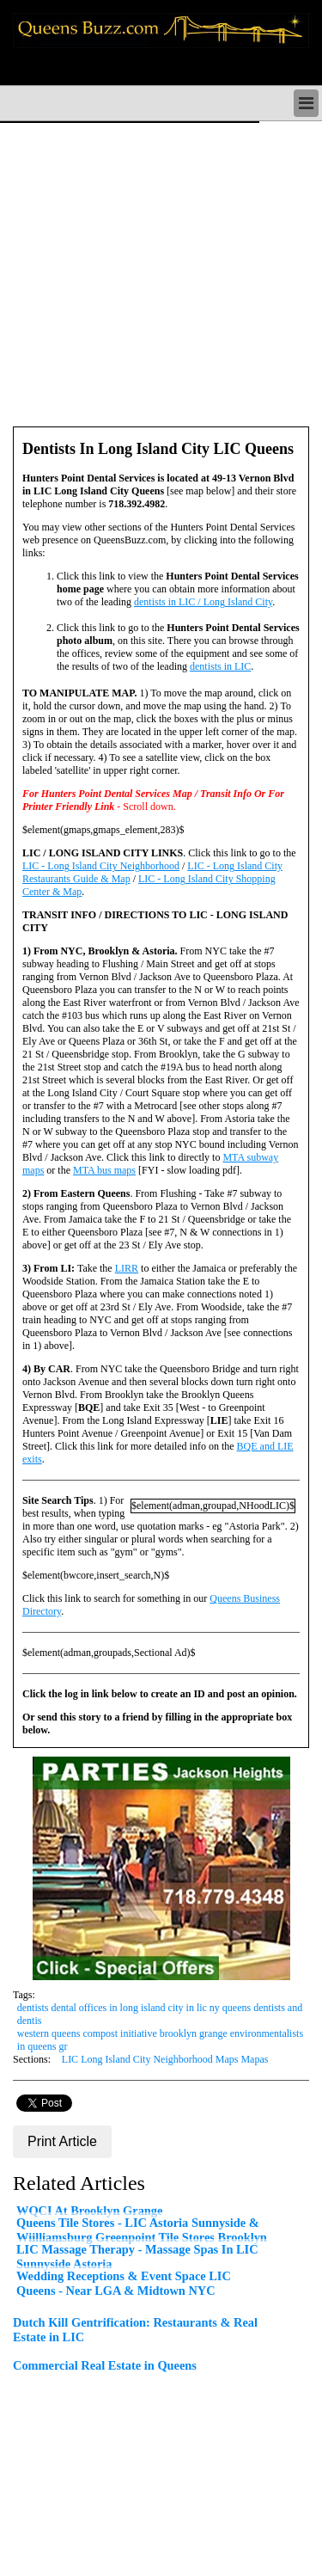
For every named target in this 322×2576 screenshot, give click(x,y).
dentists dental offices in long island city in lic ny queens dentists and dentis (159, 2014)
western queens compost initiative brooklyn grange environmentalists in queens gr (160, 2039)
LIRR (126, 1268)
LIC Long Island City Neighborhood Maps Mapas (165, 2059)
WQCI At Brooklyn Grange (89, 2210)
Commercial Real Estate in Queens (105, 2365)
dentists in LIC (220, 666)
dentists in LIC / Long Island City (203, 602)
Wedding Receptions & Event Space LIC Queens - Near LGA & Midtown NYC (123, 2283)
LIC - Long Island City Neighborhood (100, 866)
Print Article (62, 2141)
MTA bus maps (104, 1170)
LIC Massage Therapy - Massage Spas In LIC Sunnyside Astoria (137, 2256)
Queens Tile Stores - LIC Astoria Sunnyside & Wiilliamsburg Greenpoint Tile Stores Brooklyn (141, 2230)
